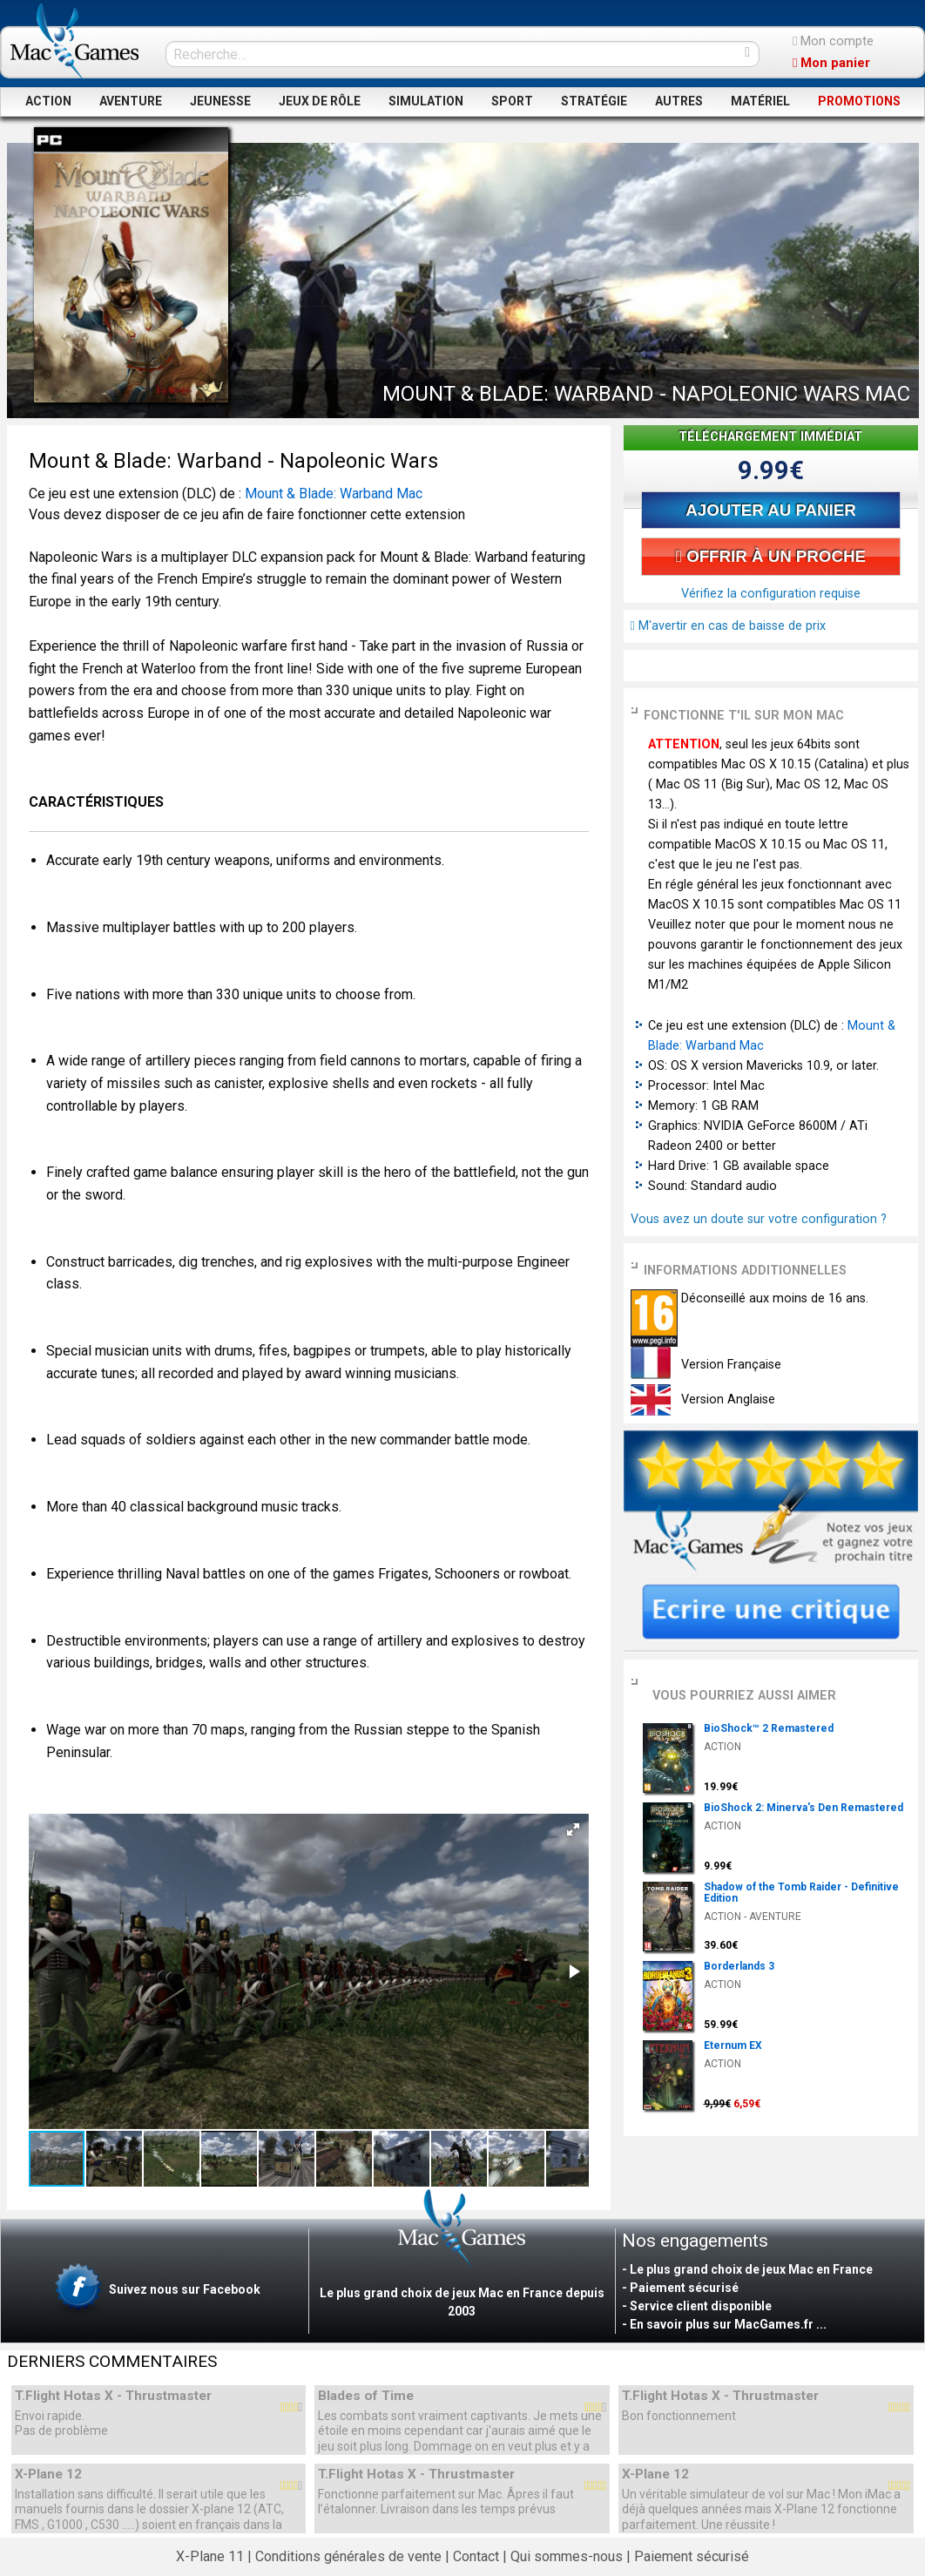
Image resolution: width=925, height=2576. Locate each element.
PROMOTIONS (859, 101)
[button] (573, 1829)
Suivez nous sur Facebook (155, 2290)
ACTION (48, 101)
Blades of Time (366, 2396)
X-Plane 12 (48, 2474)
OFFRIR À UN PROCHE (771, 556)
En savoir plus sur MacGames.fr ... (728, 2324)
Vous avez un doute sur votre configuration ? (759, 1219)
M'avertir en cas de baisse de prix (728, 626)
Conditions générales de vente (348, 2556)
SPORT (512, 101)
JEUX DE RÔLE (320, 101)
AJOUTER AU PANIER (770, 510)
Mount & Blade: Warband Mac (333, 493)
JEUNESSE (220, 101)
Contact (476, 2556)
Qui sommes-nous (566, 2556)
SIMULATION (425, 101)
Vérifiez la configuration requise (771, 593)
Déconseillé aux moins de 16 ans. (773, 1298)
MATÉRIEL (760, 101)
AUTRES (679, 101)
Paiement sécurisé (691, 2556)
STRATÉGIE (594, 101)
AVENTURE (130, 101)
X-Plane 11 (210, 2556)
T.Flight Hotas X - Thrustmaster (113, 2396)
